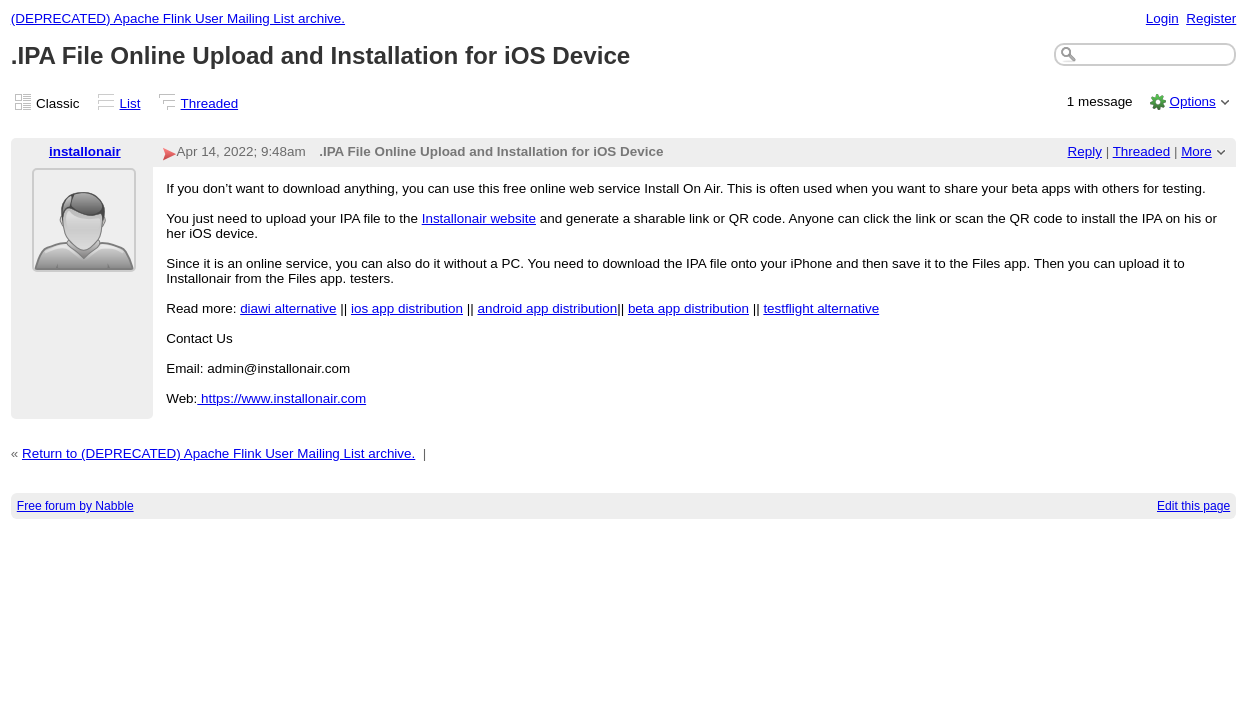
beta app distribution (688, 308)
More (1196, 151)
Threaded (210, 103)
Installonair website (479, 218)
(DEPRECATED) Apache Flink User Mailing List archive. (178, 18)
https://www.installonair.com (281, 398)
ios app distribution (407, 308)
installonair (85, 151)
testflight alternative (821, 308)
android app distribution (547, 308)
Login (1162, 18)
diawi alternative (288, 308)
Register (1211, 18)
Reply (1085, 151)
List (130, 103)
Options (1192, 101)
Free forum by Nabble (75, 506)
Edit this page (1193, 506)
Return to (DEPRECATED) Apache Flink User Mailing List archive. (218, 453)
